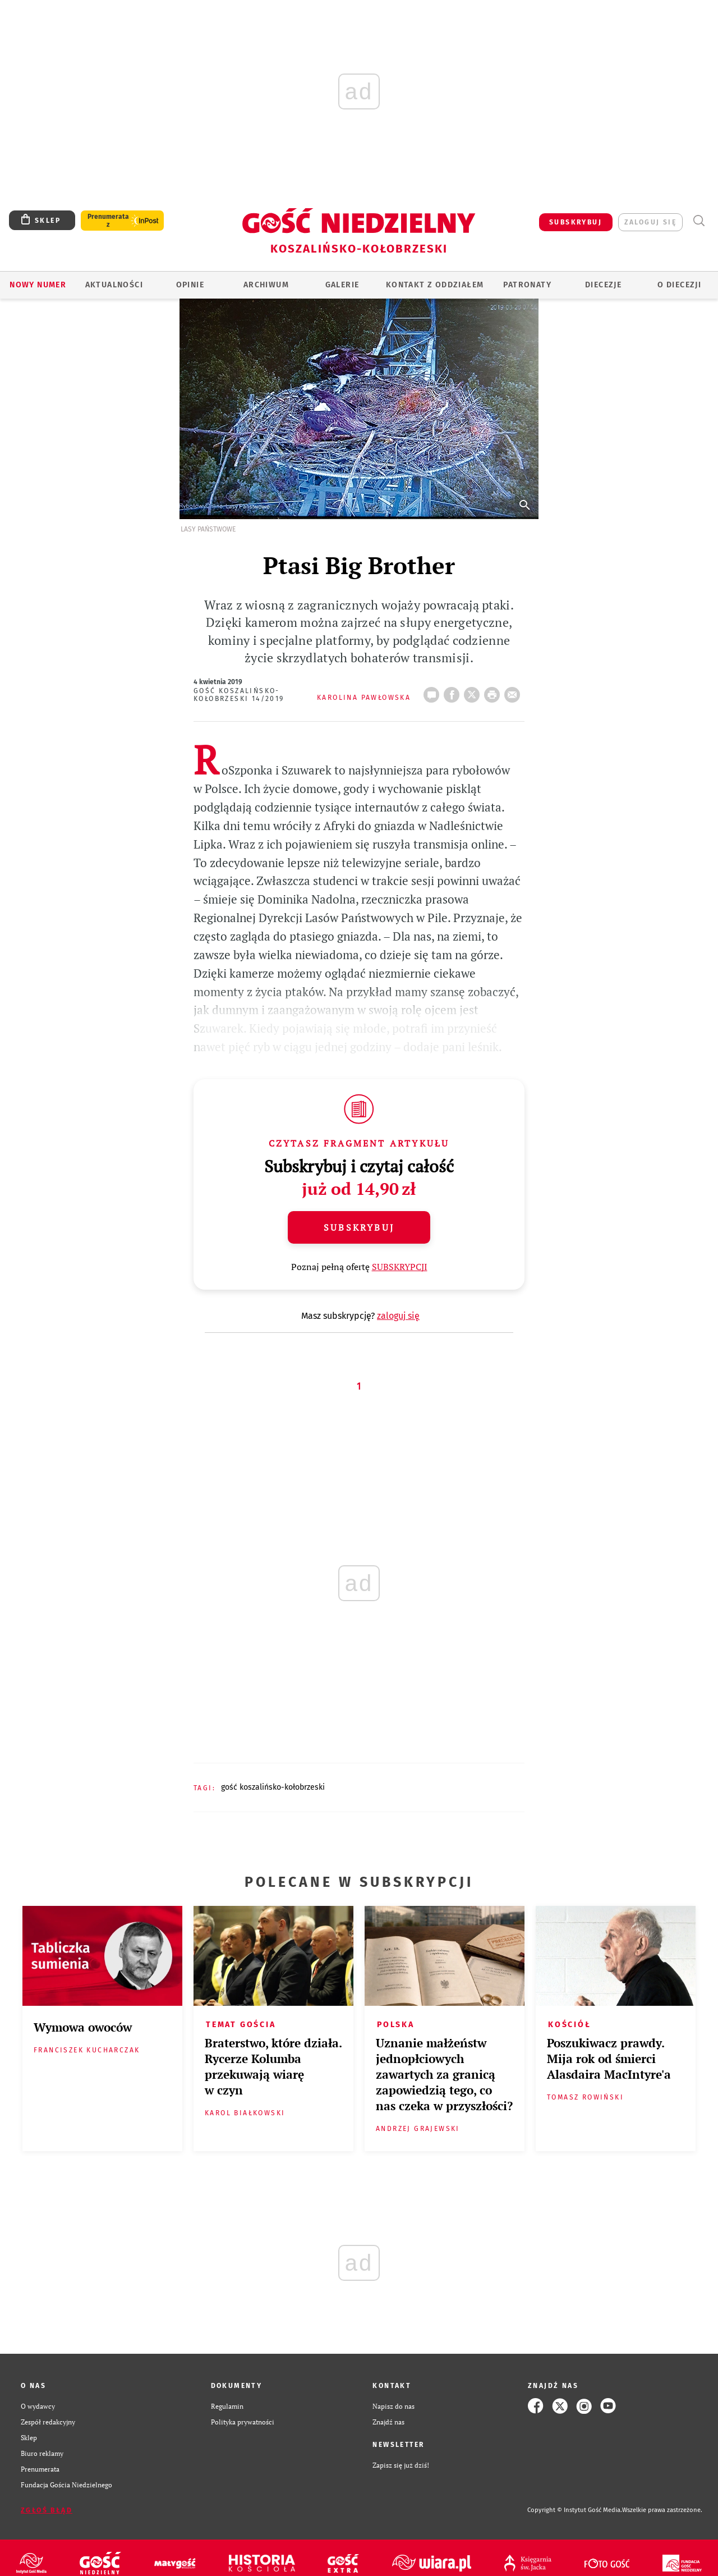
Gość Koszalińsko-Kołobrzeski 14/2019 (239, 695)
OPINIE (190, 285)
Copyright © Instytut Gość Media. (574, 2510)
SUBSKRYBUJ (575, 222)
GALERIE (342, 285)
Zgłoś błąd (46, 2510)
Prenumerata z (108, 220)
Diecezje (603, 285)
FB (454, 691)
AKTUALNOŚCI (114, 285)
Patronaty (527, 285)
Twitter (474, 691)
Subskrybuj (359, 1227)
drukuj (494, 691)
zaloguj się (650, 222)
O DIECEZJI (679, 285)
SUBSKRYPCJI (399, 1267)
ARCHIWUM (266, 285)
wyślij (514, 691)
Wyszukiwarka (698, 220)
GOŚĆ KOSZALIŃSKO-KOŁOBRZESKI (273, 1787)
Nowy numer (38, 285)
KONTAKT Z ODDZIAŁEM (435, 285)
